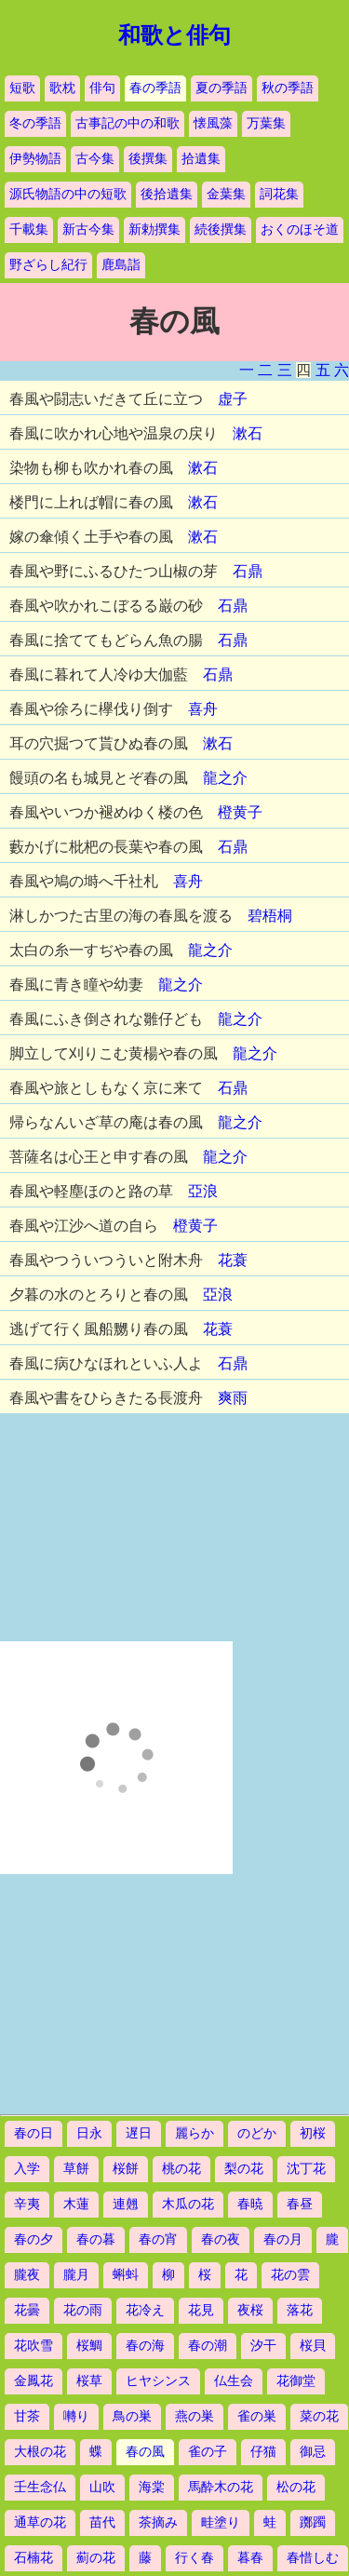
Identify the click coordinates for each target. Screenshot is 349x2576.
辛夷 (27, 2204)
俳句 (102, 88)
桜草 (89, 2381)
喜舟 (203, 709)
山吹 (102, 2487)
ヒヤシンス (158, 2381)
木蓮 (76, 2204)
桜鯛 (89, 2346)
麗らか (194, 2133)
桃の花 (181, 2169)
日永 (89, 2133)
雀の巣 (256, 2416)
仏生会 (233, 2381)
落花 (300, 2310)
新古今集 (88, 229)
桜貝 (313, 2346)
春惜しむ (313, 2558)
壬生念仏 (40, 2487)
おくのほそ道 (300, 229)
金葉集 (226, 194)
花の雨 (82, 2310)
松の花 (295, 2487)
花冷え (145, 2310)
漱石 (247, 433)
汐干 (263, 2346)
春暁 (250, 2204)
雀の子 (207, 2452)
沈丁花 (306, 2169)
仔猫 (263, 2452)
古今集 (94, 159)
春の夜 (220, 2239)
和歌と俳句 (174, 35)
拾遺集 (201, 159)
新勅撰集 (154, 229)
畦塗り (220, 2522)
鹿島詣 (121, 265)
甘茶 (27, 2416)
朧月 (76, 2275)
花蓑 (233, 1260)
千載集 (28, 229)
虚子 (233, 399)
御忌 (313, 2452)
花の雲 (290, 2275)
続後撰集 (221, 229)
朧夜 (27, 2275)
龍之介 (225, 778)
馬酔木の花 (220, 2487)
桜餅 (126, 2169)
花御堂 (295, 2381)
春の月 (282, 2239)
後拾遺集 (167, 194)
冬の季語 (35, 123)
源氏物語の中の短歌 (68, 194)
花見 (201, 2310)
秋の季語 (288, 88)
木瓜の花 (188, 2204)
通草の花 (40, 2522)
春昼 (300, 2204)
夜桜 (250, 2310)
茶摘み (158, 2522)
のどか (256, 2133)
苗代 (102, 2522)
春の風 (145, 2452)
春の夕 (33, 2239)
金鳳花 (33, 2381)
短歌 (22, 88)
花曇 (27, 2310)
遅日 (139, 2133)
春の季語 (155, 88)
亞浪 (203, 1191)
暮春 (250, 2558)
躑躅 (313, 2522)
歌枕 (62, 88)
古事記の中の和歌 (127, 123)
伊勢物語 (35, 159)
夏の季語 (221, 88)
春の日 (33, 2133)
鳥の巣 (132, 2416)
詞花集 (279, 194)
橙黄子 (240, 812)
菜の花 (319, 2416)
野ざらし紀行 (48, 265)
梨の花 (243, 2169)
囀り (76, 2416)
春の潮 (207, 2346)
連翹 (126, 2204)
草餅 (76, 2169)
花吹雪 (33, 2346)
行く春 (194, 2558)
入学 (27, 2169)
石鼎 (247, 571)
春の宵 (158, 2239)
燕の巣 (194, 2416)
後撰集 (148, 159)
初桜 (313, 2133)
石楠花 (33, 2558)
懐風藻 (213, 123)
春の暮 (95, 2239)
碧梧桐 (270, 916)
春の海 (145, 2346)
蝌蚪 (126, 2275)
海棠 (152, 2487)
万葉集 (266, 123)
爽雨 (233, 1398)
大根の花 (40, 2452)
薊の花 (95, 2558)
